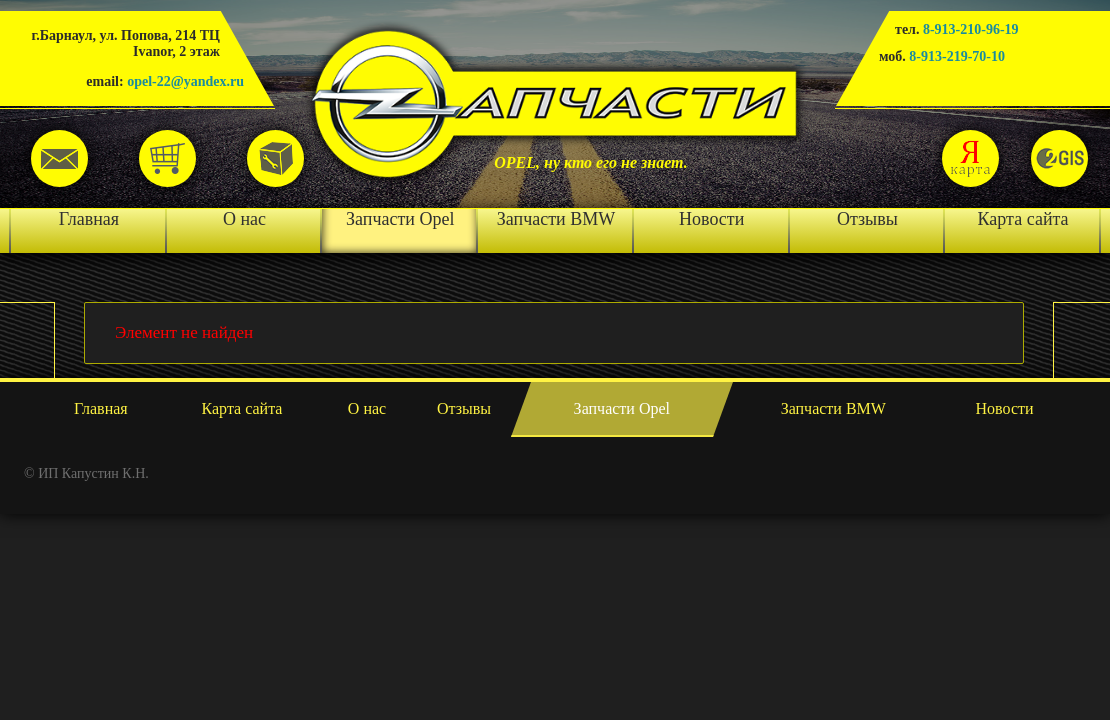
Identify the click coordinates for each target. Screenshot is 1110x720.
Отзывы (867, 219)
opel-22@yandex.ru (185, 81)
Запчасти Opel (400, 219)
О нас (244, 219)
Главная (89, 219)
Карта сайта (1023, 219)
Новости (711, 219)
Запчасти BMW (556, 219)
